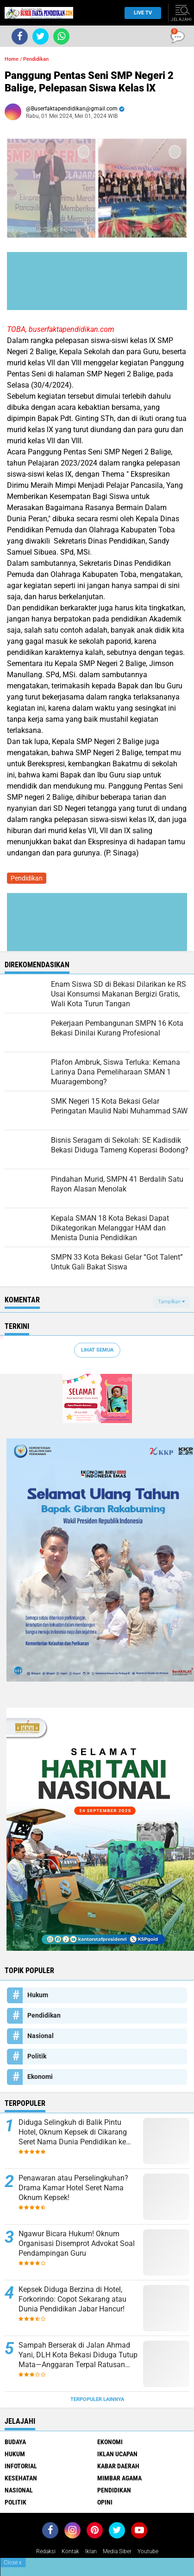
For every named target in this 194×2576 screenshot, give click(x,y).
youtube (148, 2551)
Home (12, 59)
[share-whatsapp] (61, 36)
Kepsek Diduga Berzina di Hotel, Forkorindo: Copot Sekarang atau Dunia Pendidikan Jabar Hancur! (72, 2299)
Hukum (37, 1995)
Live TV (140, 13)
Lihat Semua (97, 1350)
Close (13, 2562)
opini (105, 2502)
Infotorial (21, 2466)
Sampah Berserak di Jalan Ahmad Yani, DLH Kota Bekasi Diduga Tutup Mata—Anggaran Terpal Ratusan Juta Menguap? (78, 2355)
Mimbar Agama (119, 2478)
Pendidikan (36, 59)
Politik (36, 2056)
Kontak (70, 2551)
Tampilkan (171, 1302)
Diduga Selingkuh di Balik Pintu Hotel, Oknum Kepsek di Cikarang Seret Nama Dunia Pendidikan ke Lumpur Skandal (73, 2132)
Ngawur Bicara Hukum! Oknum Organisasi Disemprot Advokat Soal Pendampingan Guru (77, 2243)
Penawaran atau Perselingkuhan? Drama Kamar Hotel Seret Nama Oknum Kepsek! (73, 2188)
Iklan (91, 2551)
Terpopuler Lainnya (97, 2399)
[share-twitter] (40, 36)
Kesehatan (21, 2478)
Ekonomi (40, 2076)
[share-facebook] (20, 36)
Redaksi (46, 2551)
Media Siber (117, 2551)
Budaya (15, 2442)
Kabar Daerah (118, 2466)
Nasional (40, 2035)
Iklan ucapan (117, 2454)
